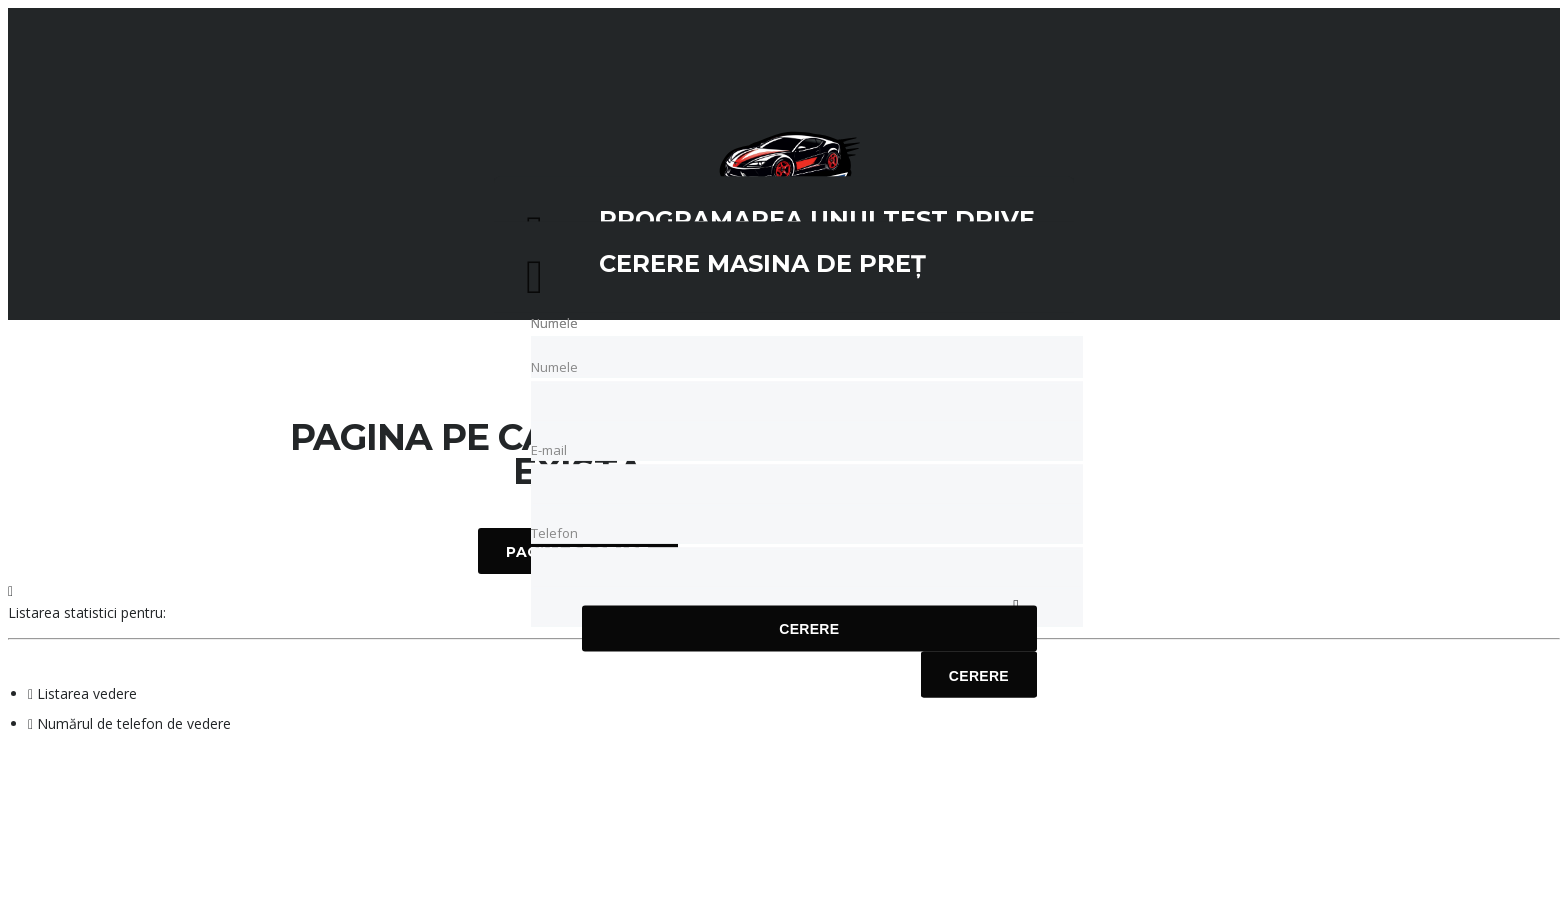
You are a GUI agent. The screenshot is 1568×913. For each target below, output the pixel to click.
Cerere (809, 635)
